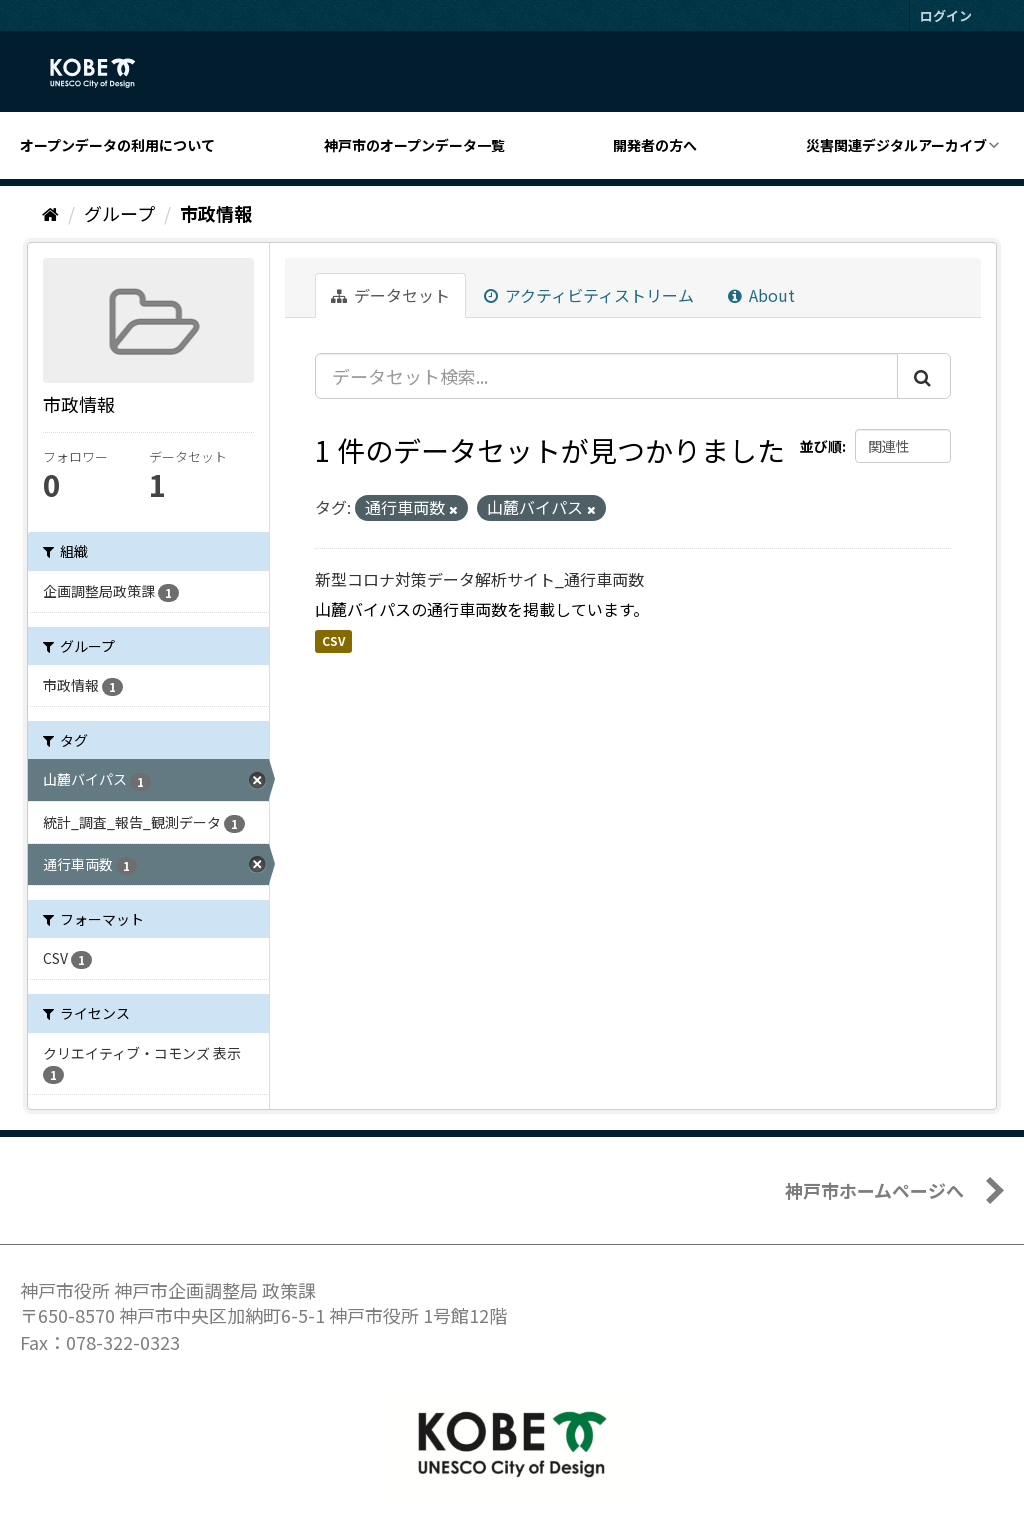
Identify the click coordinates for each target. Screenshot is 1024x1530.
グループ (119, 213)
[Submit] (924, 376)
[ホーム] (50, 213)
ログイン (946, 15)
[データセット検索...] (606, 376)
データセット (390, 295)
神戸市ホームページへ (874, 1190)
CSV (333, 640)
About (761, 295)
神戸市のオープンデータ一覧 (414, 145)
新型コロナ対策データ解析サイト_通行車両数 (479, 579)
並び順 (821, 446)
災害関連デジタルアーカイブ (896, 145)
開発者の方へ (655, 145)
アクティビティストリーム (589, 295)
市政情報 (216, 213)
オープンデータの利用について (117, 145)
